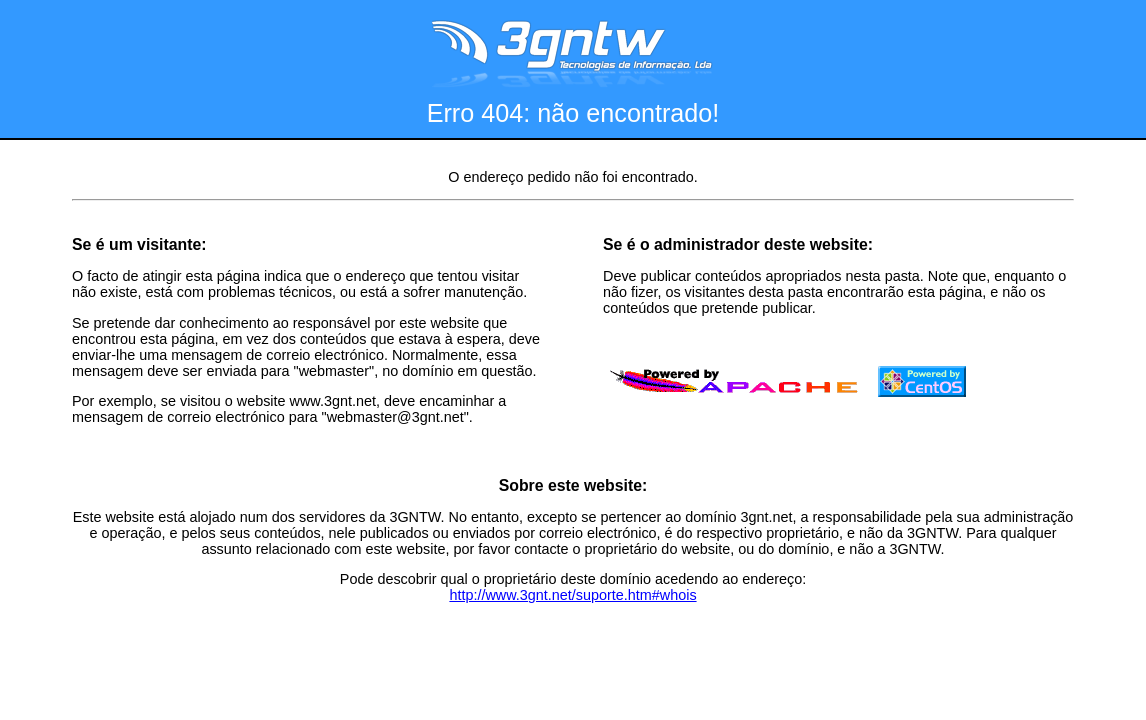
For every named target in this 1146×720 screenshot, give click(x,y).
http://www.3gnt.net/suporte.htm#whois (572, 595)
